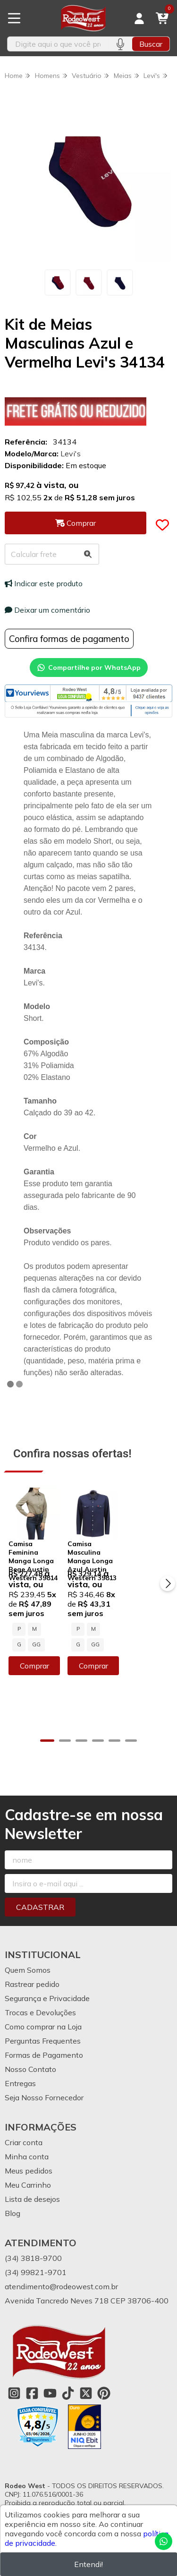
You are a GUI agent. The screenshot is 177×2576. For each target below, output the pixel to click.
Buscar (150, 44)
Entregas (20, 2062)
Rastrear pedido (32, 1963)
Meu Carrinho (28, 2164)
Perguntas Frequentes (43, 2020)
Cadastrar (40, 1886)
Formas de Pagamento (44, 2034)
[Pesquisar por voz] (120, 44)
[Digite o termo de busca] (58, 44)
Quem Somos (28, 1949)
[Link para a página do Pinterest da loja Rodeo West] (103, 2372)
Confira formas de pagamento (69, 638)
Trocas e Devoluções (40, 1991)
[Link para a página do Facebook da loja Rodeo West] (32, 2372)
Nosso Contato (30, 2048)
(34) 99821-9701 (36, 2251)
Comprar (46, 1665)
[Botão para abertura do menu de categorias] (14, 18)
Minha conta (27, 2135)
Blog (12, 2192)
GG (67, 1644)
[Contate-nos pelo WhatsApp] (163, 2541)
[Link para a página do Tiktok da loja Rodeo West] (68, 2372)
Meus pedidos (28, 2150)
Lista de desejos (32, 2178)
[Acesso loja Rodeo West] (139, 18)
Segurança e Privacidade (47, 1977)
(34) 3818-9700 (33, 2237)
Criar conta (23, 2121)
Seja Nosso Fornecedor (44, 2076)
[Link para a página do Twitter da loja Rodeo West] (86, 2372)
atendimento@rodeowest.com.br (61, 2265)
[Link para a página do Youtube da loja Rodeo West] (50, 2372)
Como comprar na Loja (43, 2006)
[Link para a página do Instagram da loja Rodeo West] (14, 2372)
